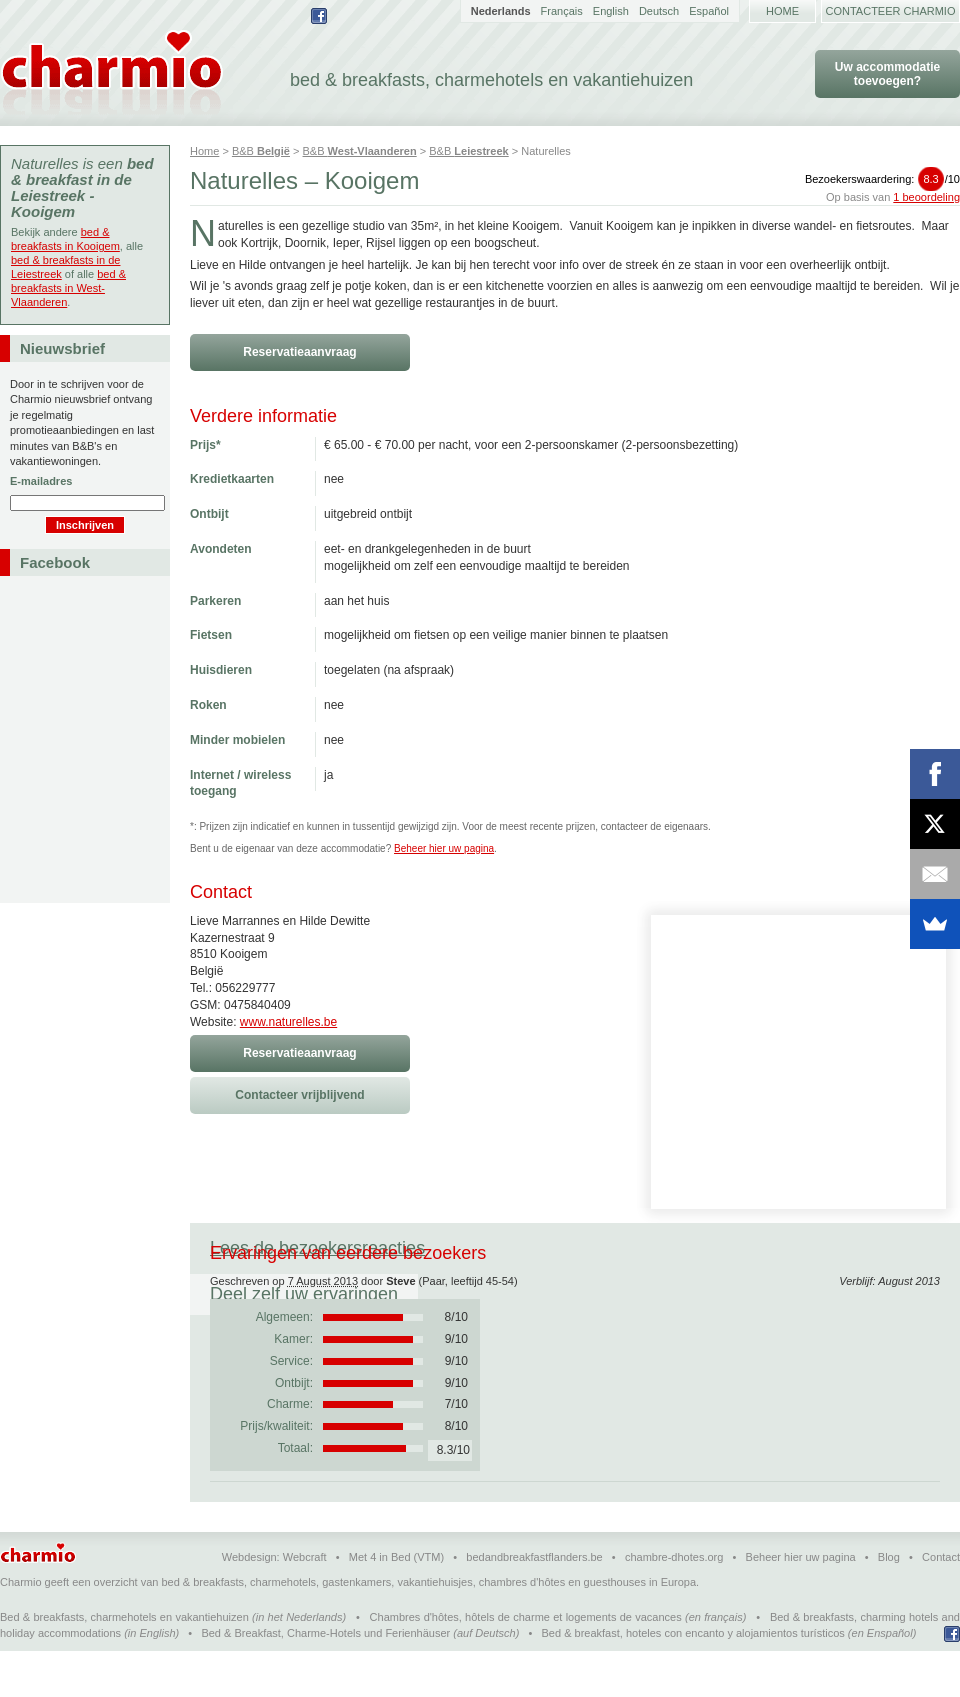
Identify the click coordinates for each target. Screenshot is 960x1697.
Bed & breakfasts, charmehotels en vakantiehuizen (124, 1663)
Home (782, 11)
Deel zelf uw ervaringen (559, 1248)
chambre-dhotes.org (674, 1603)
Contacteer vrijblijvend (299, 1095)
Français (562, 11)
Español (709, 11)
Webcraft (305, 1603)
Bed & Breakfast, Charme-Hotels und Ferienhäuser (325, 1679)
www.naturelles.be (288, 1022)
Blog (889, 1603)
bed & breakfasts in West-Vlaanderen (68, 288)
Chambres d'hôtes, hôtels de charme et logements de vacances (526, 1663)
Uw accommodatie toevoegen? (887, 74)
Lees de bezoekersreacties (317, 1248)
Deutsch (659, 11)
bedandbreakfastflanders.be (534, 1603)
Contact (941, 1603)
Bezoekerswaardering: (882, 179)
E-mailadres (41, 481)
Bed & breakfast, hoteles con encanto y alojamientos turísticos (693, 1679)
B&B (261, 151)
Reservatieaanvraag (299, 352)
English (611, 11)
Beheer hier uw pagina (444, 848)
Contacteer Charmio (891, 11)
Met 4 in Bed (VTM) (396, 1603)
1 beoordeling (926, 197)
